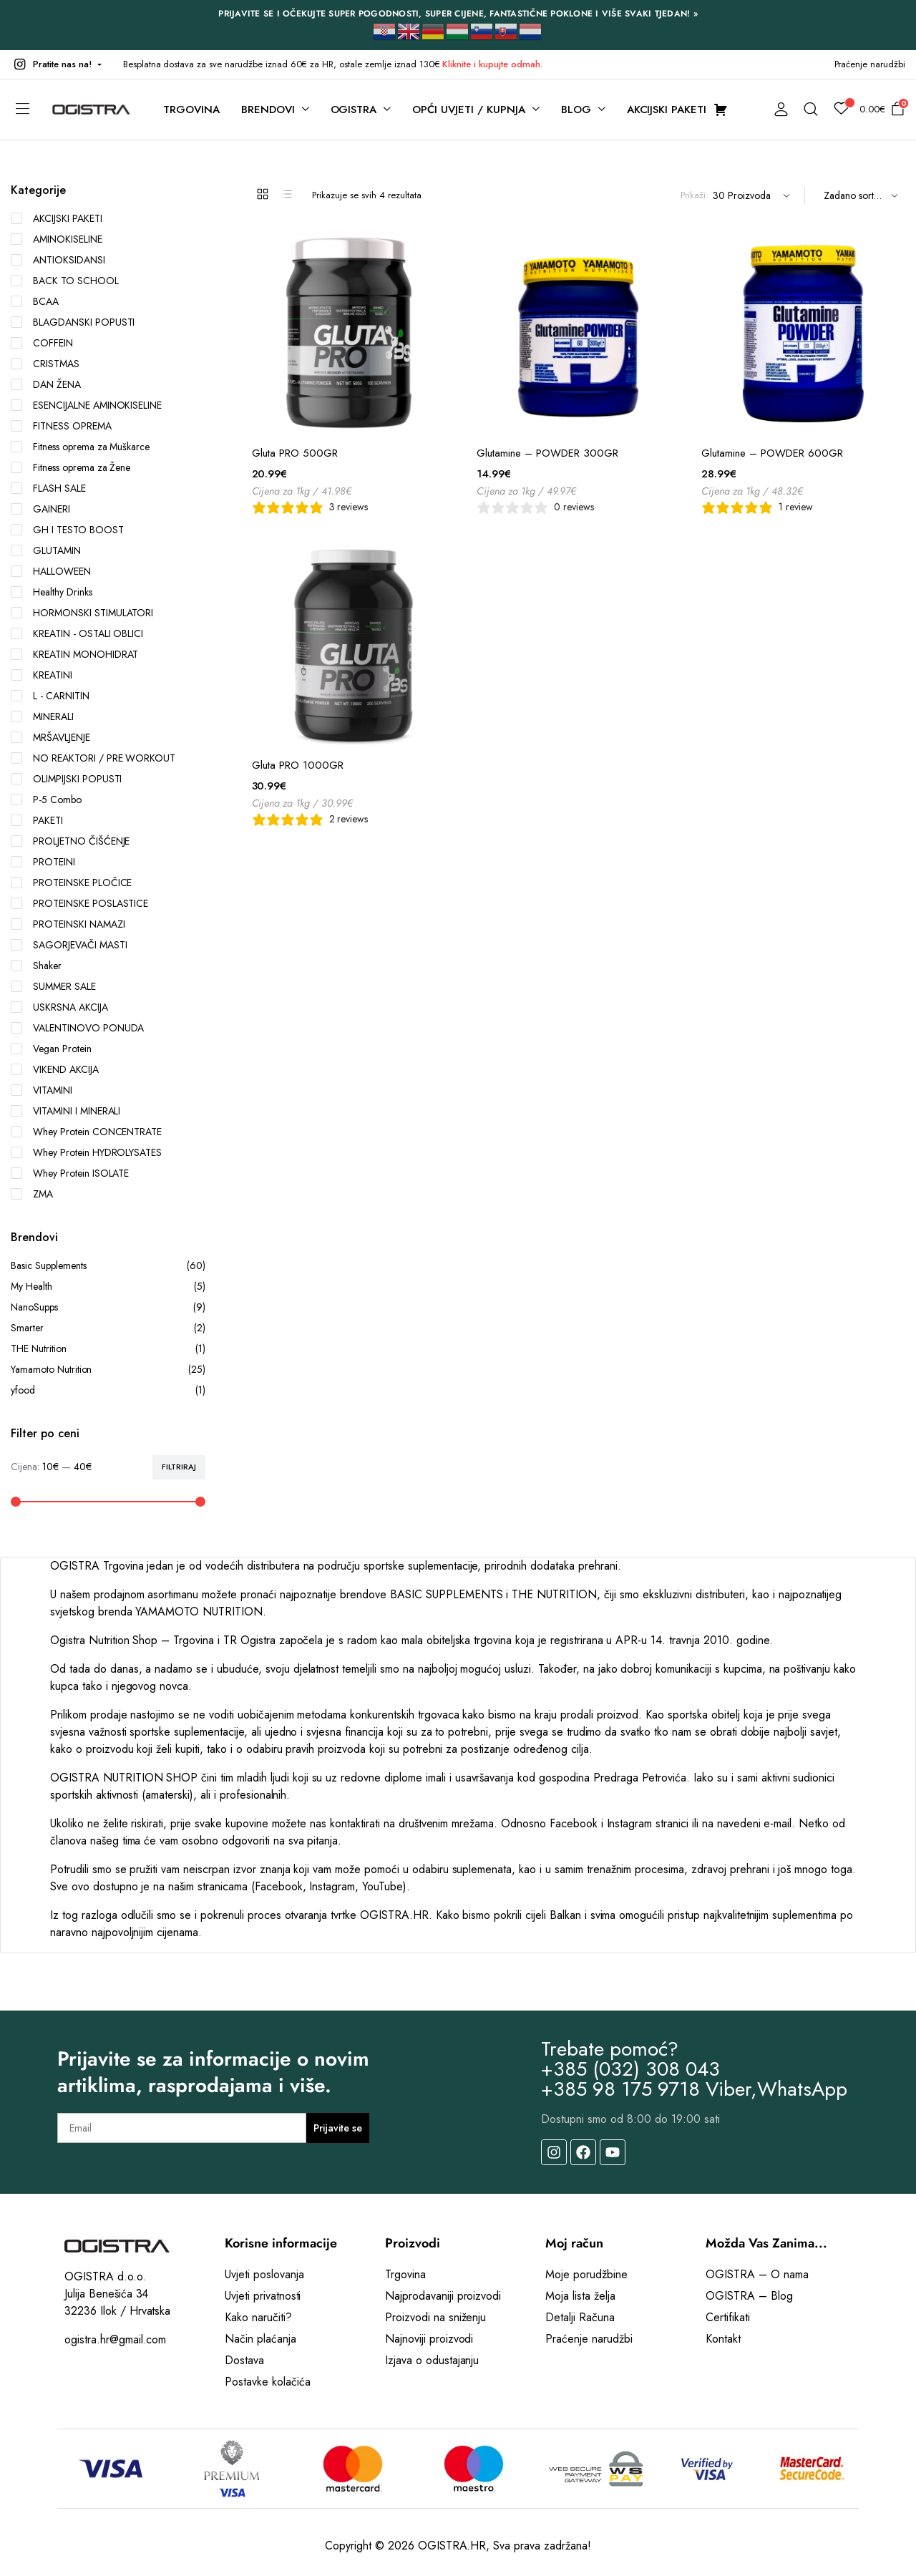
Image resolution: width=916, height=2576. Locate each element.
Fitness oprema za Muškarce (80, 446)
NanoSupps (108, 1307)
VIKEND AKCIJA (55, 1069)
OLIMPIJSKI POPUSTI (66, 779)
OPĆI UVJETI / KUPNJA (468, 109)
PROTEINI (43, 862)
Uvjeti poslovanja (264, 2274)
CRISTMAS (45, 363)
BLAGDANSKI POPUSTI (73, 322)
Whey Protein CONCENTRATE (86, 1131)
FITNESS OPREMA (61, 426)
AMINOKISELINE (56, 239)
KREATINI (41, 675)
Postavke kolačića (268, 2381)
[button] (56, 64)
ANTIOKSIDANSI (58, 260)
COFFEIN (42, 343)
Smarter (108, 1328)
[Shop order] (858, 195)
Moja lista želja (580, 2296)
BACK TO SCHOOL (65, 280)
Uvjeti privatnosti (263, 2296)
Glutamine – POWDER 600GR (772, 453)
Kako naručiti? (258, 2317)
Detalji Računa (580, 2317)
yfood (108, 1390)
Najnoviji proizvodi (429, 2338)
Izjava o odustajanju (432, 2360)
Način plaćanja (260, 2338)
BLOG (576, 109)
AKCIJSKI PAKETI (56, 218)
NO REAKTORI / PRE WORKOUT (93, 758)
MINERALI (42, 716)
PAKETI (37, 820)
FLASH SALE (48, 488)
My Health (108, 1286)
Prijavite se (337, 2128)
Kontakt (723, 2338)
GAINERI (40, 509)
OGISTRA (354, 109)
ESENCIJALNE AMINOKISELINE (86, 405)
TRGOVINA (191, 109)
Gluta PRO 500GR (295, 453)
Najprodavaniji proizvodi (443, 2296)
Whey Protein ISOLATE (70, 1173)
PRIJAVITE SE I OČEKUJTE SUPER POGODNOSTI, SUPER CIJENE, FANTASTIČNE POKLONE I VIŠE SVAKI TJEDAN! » (458, 13)
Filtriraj (179, 1466)
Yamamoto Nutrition (108, 1369)
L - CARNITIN (50, 696)
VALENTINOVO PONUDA (77, 1028)
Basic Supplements (108, 1265)
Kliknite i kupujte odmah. (492, 64)
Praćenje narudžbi (870, 64)
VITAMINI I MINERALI (65, 1111)
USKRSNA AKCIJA (59, 1007)
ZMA (32, 1194)
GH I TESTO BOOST (67, 530)
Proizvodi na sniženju (435, 2317)
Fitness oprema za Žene (70, 467)
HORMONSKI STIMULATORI (82, 613)
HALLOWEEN (51, 571)
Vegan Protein (51, 1048)
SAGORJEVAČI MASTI (69, 945)
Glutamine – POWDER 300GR (547, 453)
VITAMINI (41, 1090)
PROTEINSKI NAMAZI (68, 924)
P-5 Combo (46, 799)
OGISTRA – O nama (757, 2274)
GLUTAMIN (46, 550)
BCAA (35, 301)
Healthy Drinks (51, 592)
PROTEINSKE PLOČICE (71, 882)
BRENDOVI (268, 109)
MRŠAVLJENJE (50, 737)
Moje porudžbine (586, 2274)
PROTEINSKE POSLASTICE (79, 903)
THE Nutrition (108, 1348)
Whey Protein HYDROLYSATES (86, 1152)
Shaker (36, 965)
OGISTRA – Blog (749, 2296)
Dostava (244, 2360)
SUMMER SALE (53, 986)
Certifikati (728, 2317)
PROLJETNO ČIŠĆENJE (70, 841)
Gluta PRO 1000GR (298, 765)
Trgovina (405, 2274)
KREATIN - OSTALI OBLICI (77, 633)
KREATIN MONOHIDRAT (74, 654)
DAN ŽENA (46, 384)
